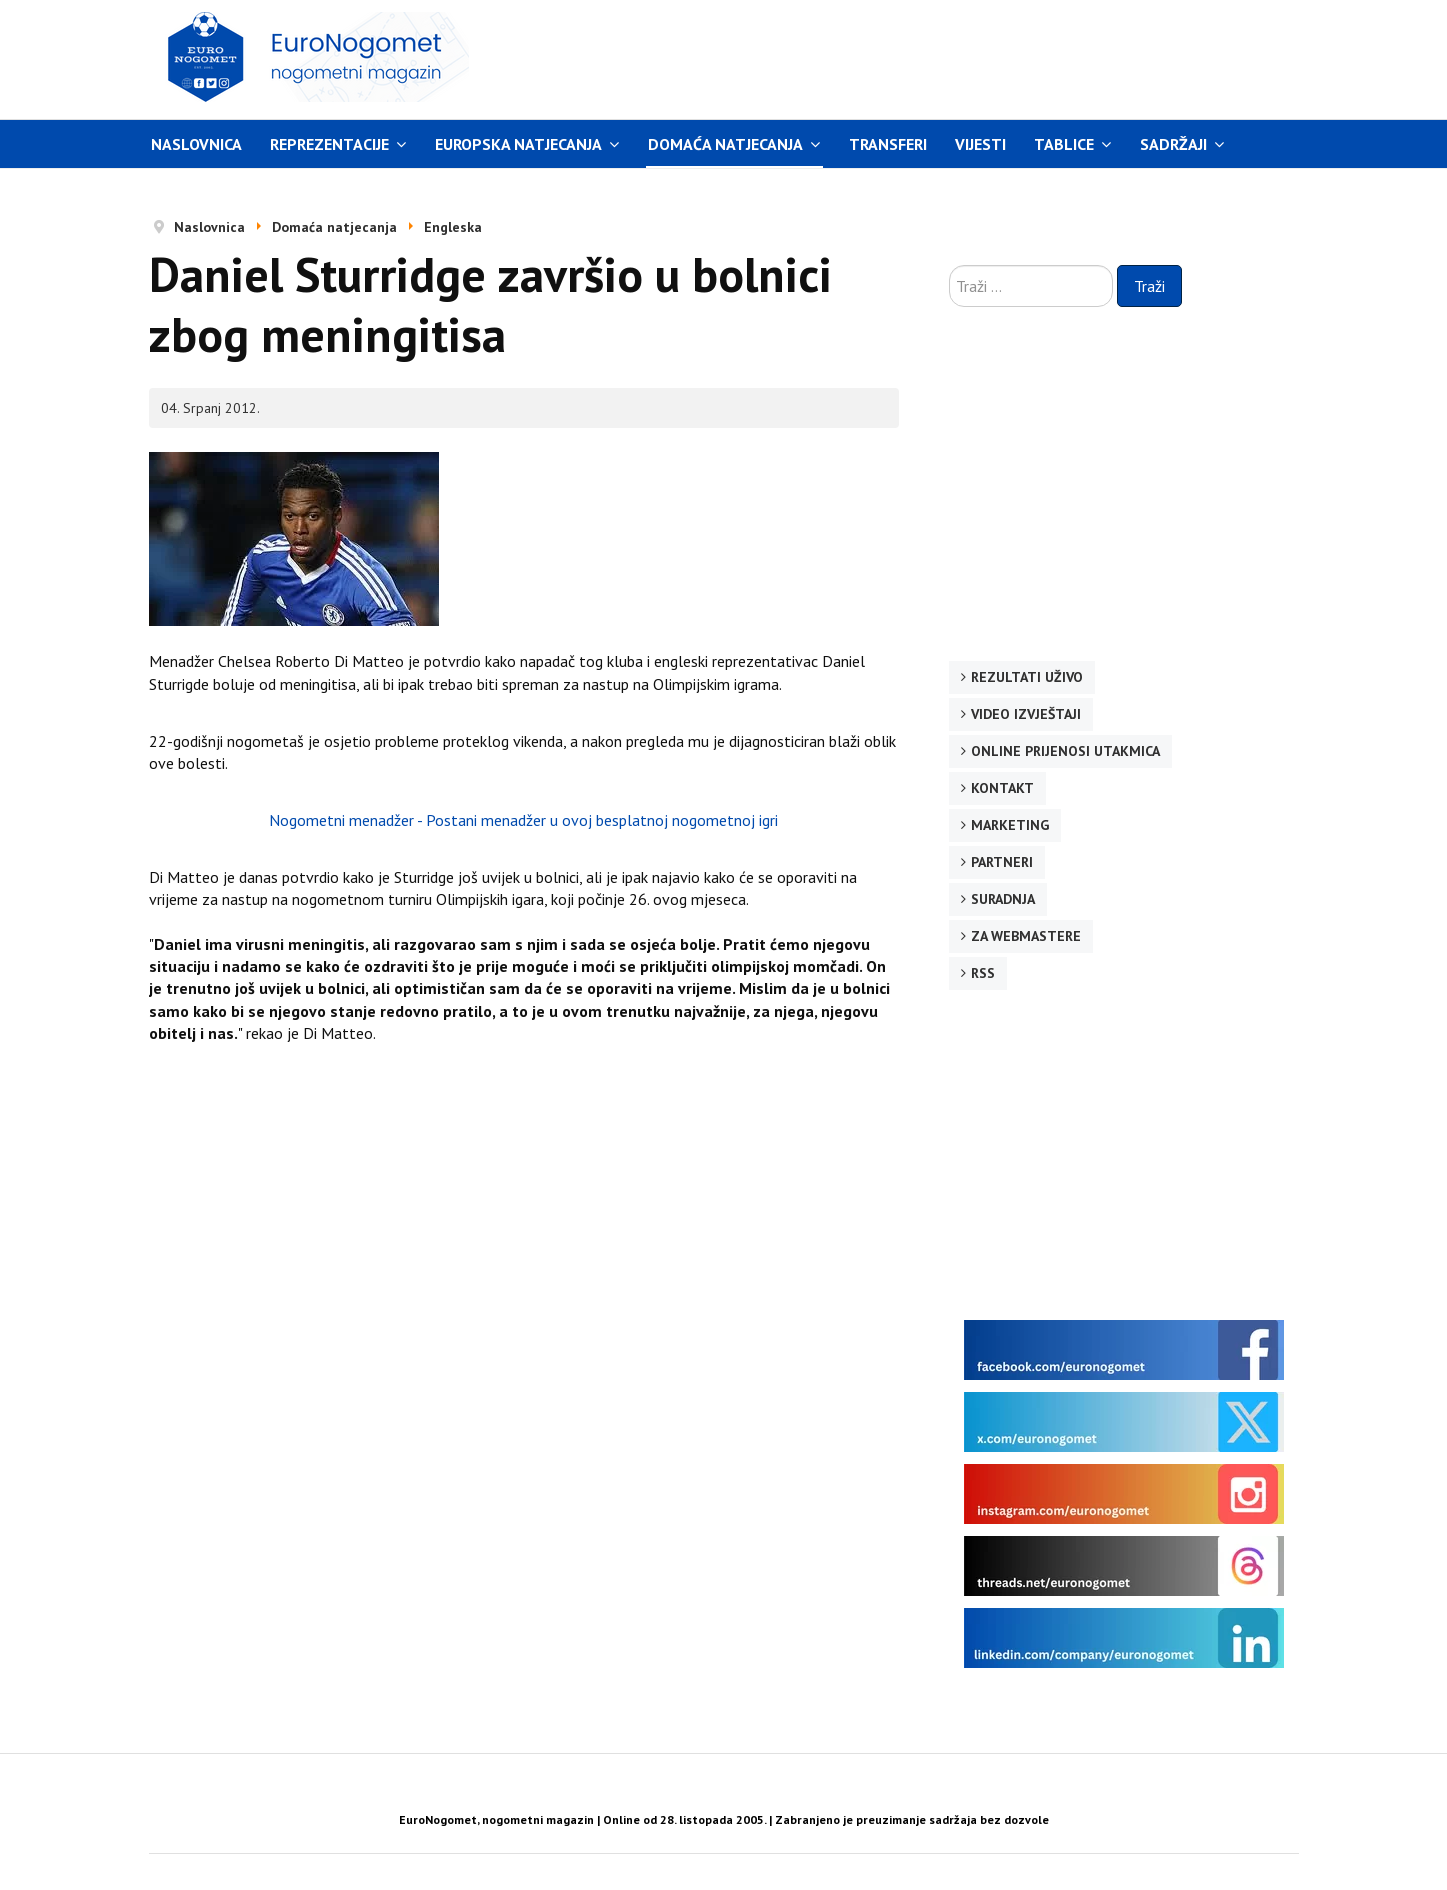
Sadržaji (1173, 144)
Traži (1149, 286)
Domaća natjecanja (725, 144)
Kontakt (1002, 788)
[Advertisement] (913, 57)
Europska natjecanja (518, 144)
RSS (983, 973)
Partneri (1002, 862)
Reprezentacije (329, 144)
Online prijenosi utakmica (1065, 751)
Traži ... (949, 265)
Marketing (1010, 825)
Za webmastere (1026, 936)
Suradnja (1003, 899)
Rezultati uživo (1027, 677)
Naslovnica (196, 144)
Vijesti (980, 144)
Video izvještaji (1026, 714)
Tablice (1064, 144)
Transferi (888, 144)
